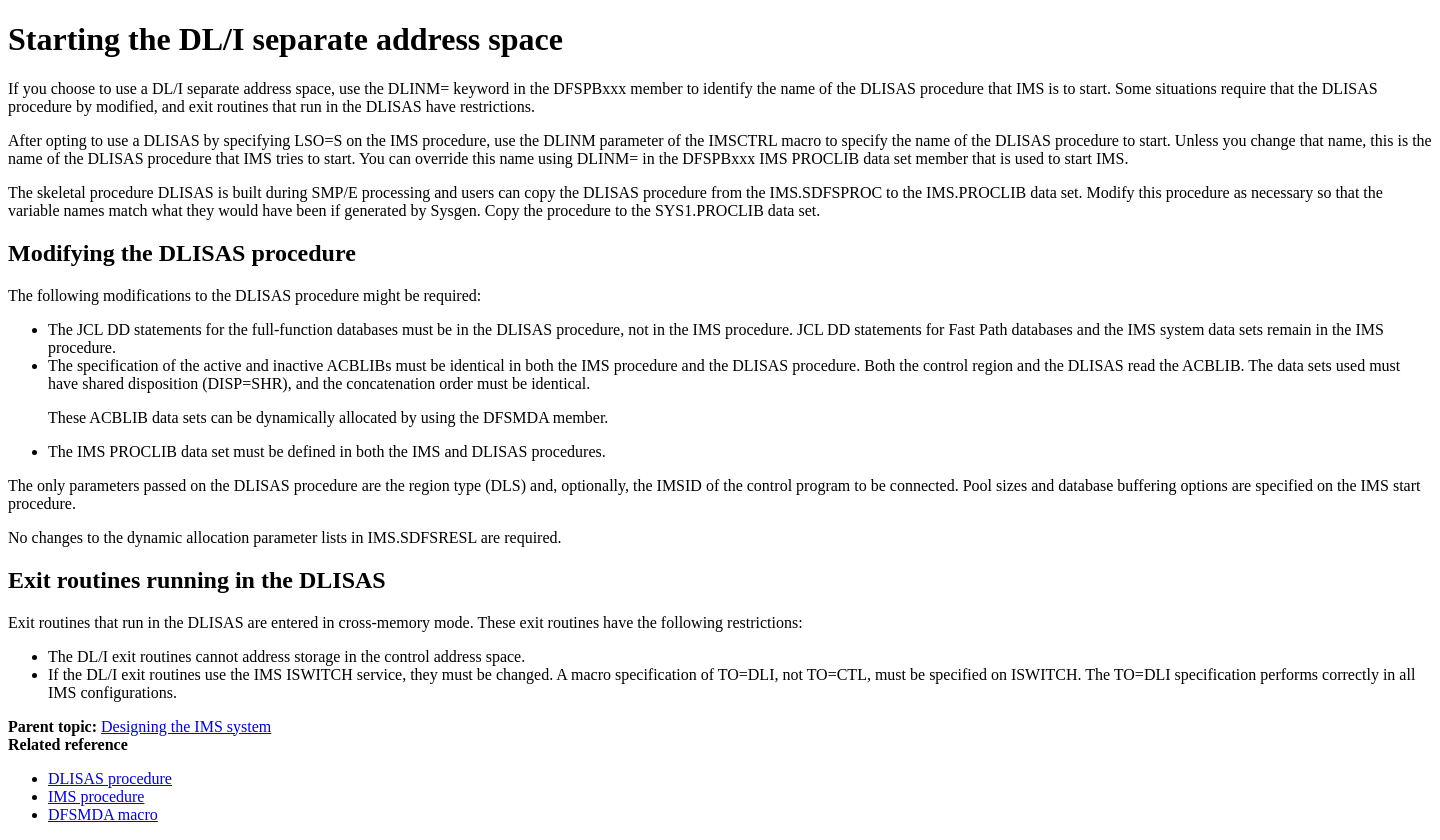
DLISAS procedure (110, 778)
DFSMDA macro (103, 814)
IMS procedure (96, 796)
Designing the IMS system (186, 726)
